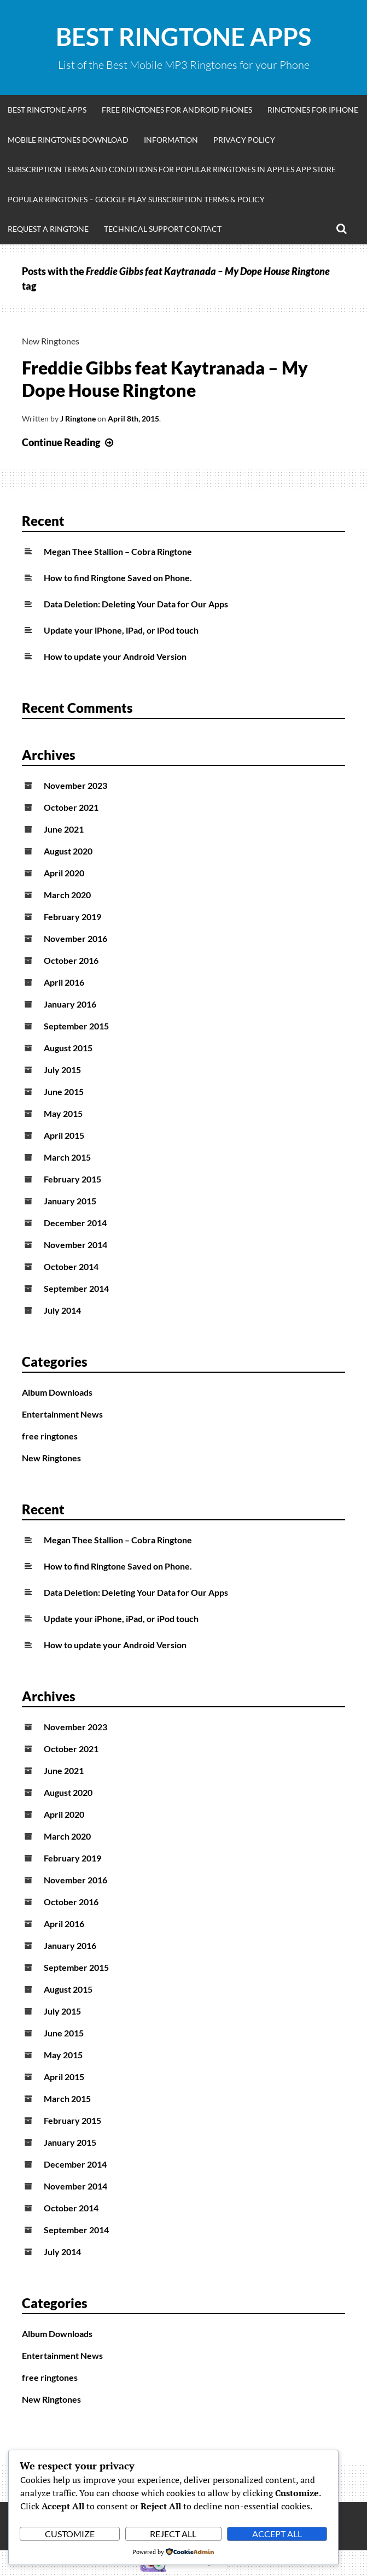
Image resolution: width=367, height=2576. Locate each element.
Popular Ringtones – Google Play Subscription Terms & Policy (136, 199)
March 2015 (67, 1157)
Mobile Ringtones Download (68, 139)
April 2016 (64, 982)
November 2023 (75, 785)
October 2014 (71, 1266)
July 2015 (62, 1069)
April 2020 (64, 873)
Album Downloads (57, 1392)
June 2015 (64, 1091)
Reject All (173, 2533)
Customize (70, 2533)
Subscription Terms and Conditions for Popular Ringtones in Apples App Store (172, 169)
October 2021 (71, 807)
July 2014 (62, 1310)
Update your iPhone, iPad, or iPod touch (121, 630)
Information (171, 139)
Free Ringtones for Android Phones (177, 109)
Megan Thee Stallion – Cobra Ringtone (118, 551)
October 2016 (71, 960)
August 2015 (68, 1048)
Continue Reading (69, 442)
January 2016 (70, 1004)
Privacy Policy (244, 139)
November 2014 (75, 1244)
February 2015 (72, 1179)
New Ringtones (50, 341)
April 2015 (64, 1135)
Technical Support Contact (163, 228)
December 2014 (75, 1222)
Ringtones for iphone (312, 109)
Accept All (277, 2533)
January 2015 (70, 1201)
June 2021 (64, 829)
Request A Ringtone (48, 228)
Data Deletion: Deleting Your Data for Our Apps (136, 604)
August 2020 (68, 851)
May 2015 (63, 1113)
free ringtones (50, 1436)
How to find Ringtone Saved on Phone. (118, 577)
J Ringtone (78, 418)
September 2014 (76, 1288)
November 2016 (75, 938)
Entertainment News (62, 1414)
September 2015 (76, 1026)
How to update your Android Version (115, 656)
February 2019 (72, 916)
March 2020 (67, 894)
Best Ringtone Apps (183, 36)
